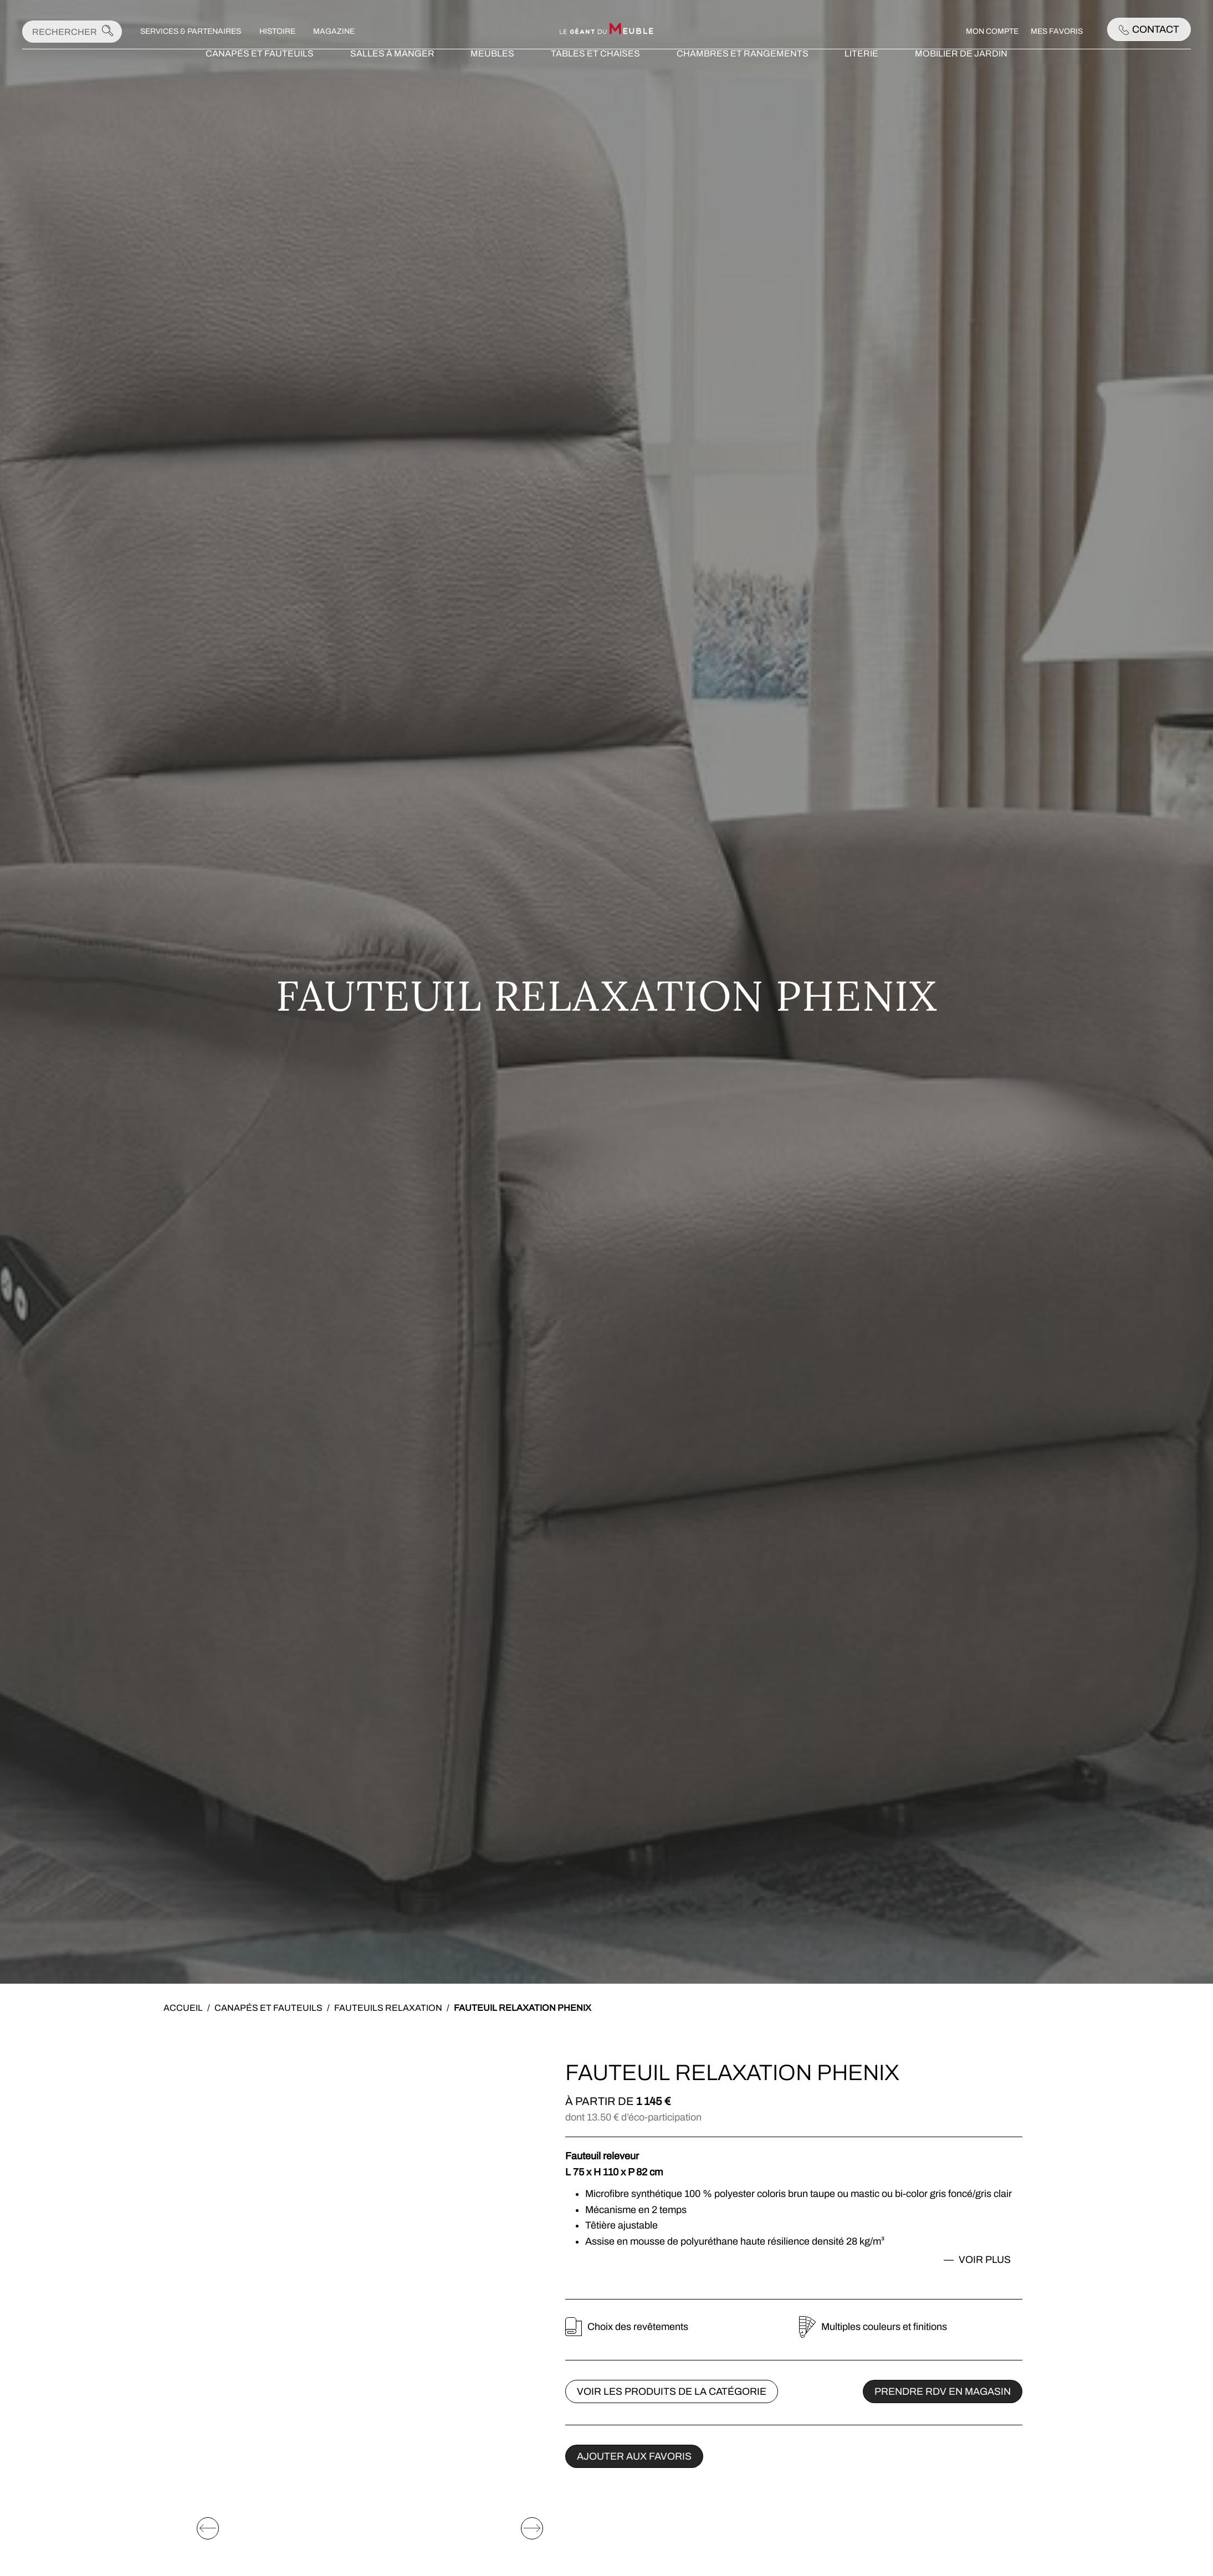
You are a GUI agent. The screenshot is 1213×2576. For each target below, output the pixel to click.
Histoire (277, 31)
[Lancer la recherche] (107, 31)
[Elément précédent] (208, 2439)
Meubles (492, 74)
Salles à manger (392, 74)
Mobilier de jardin (961, 74)
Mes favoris (1057, 31)
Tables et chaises (595, 74)
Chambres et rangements (742, 74)
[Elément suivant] (532, 2439)
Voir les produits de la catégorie (671, 2391)
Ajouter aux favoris (634, 2456)
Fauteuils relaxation (388, 2007)
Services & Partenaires (190, 31)
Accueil (183, 2007)
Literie (861, 74)
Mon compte (992, 31)
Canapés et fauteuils (260, 74)
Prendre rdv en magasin (942, 2391)
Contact (1149, 29)
